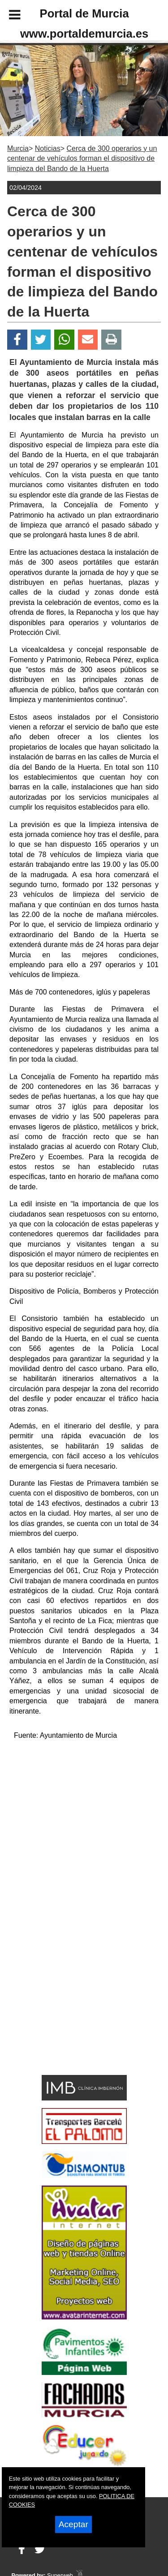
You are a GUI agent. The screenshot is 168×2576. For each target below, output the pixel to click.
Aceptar (73, 2524)
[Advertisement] (71, 2007)
